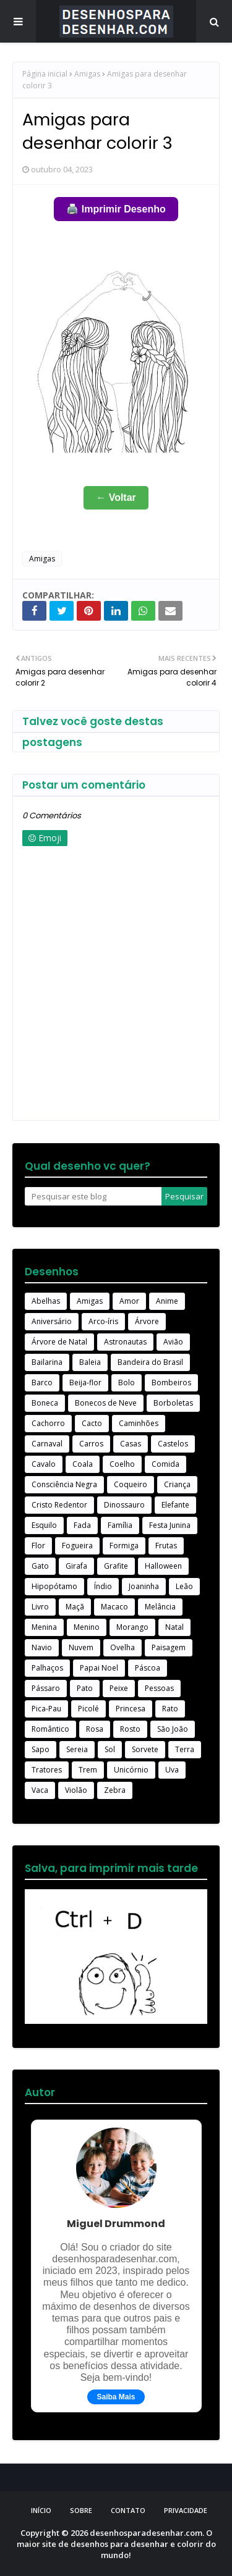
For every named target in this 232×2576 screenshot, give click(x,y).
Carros (91, 1443)
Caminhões (138, 1423)
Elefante (175, 1505)
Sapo (40, 1749)
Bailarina (47, 1362)
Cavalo (44, 1464)
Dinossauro (124, 1505)
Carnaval (47, 1443)
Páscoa (147, 1668)
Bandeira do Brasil (150, 1362)
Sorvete (145, 1749)
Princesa (130, 1708)
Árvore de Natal (59, 1341)
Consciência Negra (64, 1484)
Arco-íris (103, 1321)
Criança (177, 1484)
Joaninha (144, 1586)
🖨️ (115, 209)
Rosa (94, 1729)
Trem (88, 1769)
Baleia (90, 1362)
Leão (184, 1586)
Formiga (124, 1545)
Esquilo (44, 1525)
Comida (165, 1464)
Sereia (77, 1749)
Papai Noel (99, 1668)
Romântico (50, 1729)
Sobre (81, 2510)
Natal (174, 1627)
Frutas (166, 1545)
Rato (170, 1708)
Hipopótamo (54, 1586)
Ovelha (122, 1647)
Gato (40, 1566)
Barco (42, 1382)
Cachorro (48, 1423)
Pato (85, 1688)
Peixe (119, 1688)
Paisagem (169, 1647)
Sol (110, 1749)
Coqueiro (130, 1484)
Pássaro (46, 1688)
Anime (167, 1301)
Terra (184, 1749)
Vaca (40, 1790)
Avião (173, 1341)
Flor (38, 1545)
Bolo (126, 1382)
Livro (40, 1606)
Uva (172, 1769)
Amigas (87, 74)
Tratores (47, 1769)
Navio (42, 1647)
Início (41, 2510)
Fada (82, 1525)
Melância (160, 1606)
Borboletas (173, 1403)
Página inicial (44, 74)
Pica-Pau (46, 1708)
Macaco (114, 1606)
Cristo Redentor (59, 1505)
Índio (103, 1586)
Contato (128, 2510)
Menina (44, 1627)
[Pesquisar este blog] (93, 1196)
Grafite (116, 1566)
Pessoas (159, 1688)
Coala (82, 1464)
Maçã (75, 1606)
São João (172, 1729)
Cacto (92, 1423)
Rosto (130, 1729)
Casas (130, 1443)
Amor (129, 1301)
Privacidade (185, 2510)
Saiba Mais (116, 2397)
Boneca (45, 1403)
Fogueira (77, 1545)
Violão (76, 1790)
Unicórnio (131, 1769)
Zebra (115, 1790)
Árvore (147, 1321)
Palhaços (47, 1668)
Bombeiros (171, 1382)
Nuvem (81, 1647)
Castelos (173, 1443)
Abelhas (46, 1301)
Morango (132, 1627)
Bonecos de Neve (106, 1403)
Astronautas (125, 1341)
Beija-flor (85, 1382)
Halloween (163, 1566)
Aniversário (52, 1321)
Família (120, 1525)
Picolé (88, 1708)
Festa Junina (170, 1525)
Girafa (76, 1566)
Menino (87, 1627)
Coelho (122, 1464)
